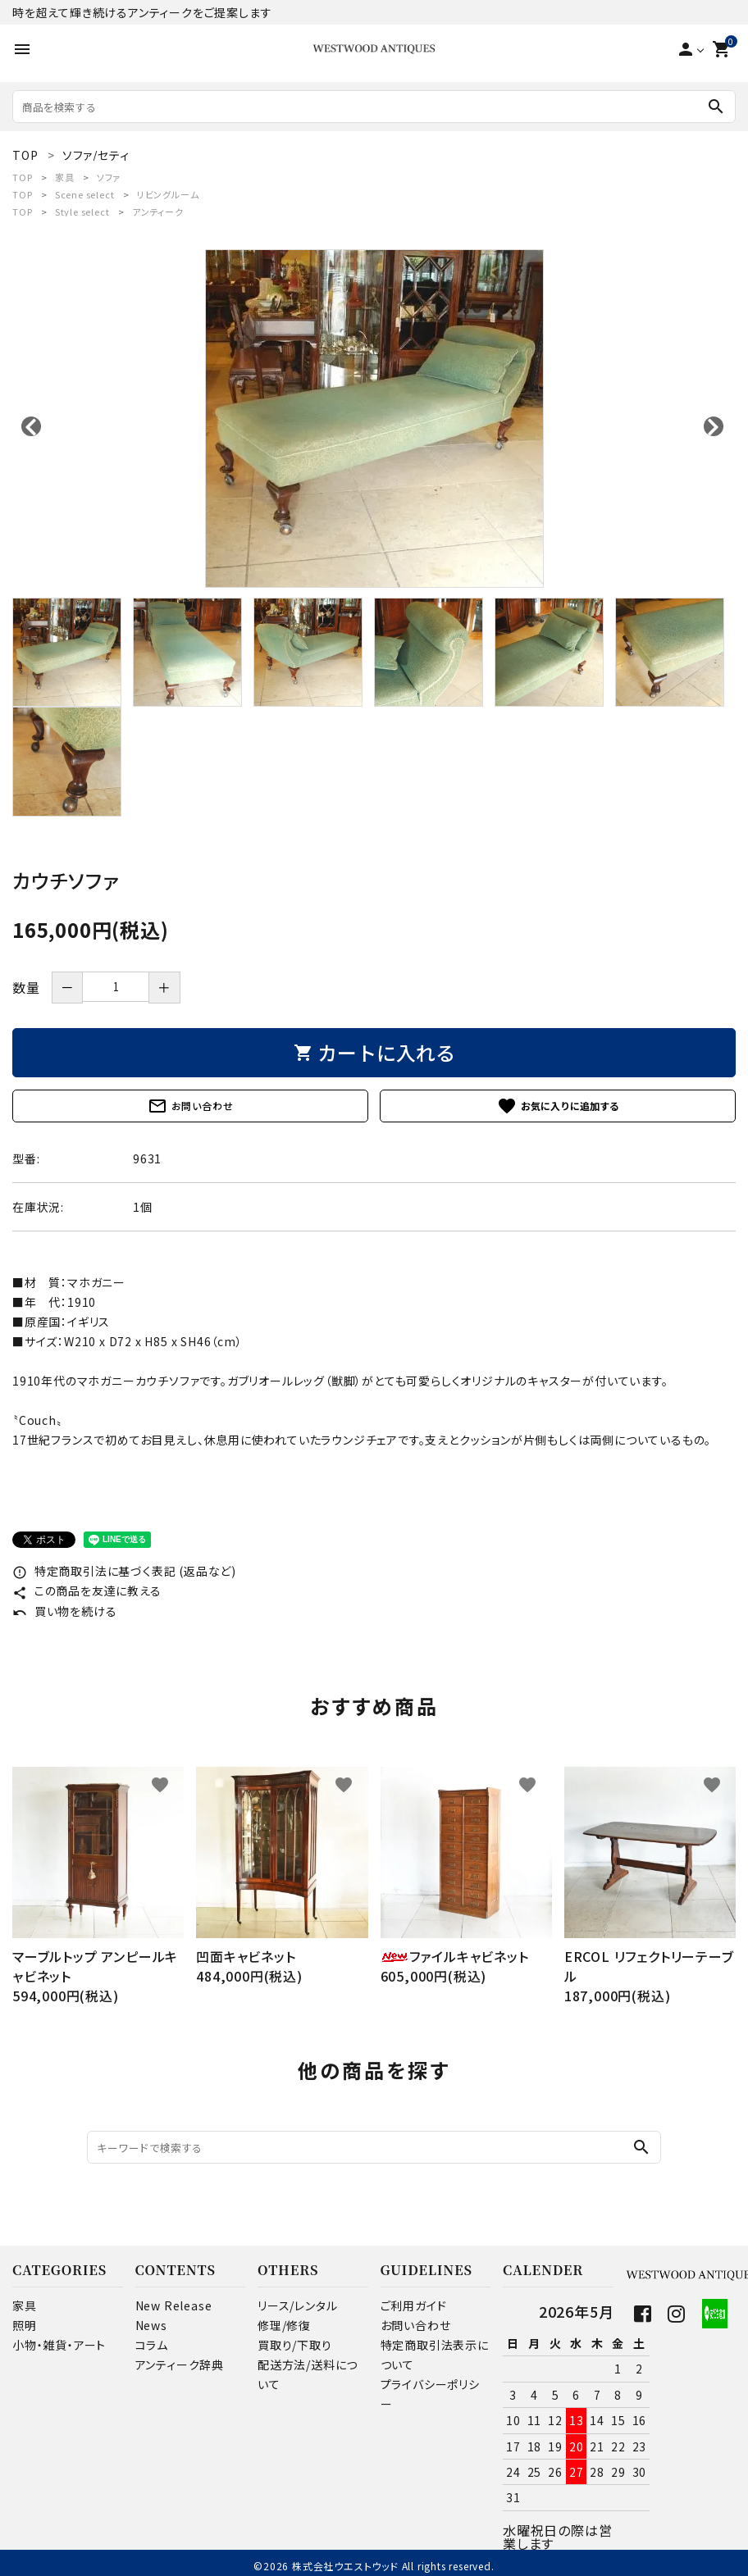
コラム (151, 2345)
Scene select (85, 194)
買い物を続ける (64, 1611)
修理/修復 (284, 2325)
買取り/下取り (295, 2345)
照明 (24, 2325)
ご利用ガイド (414, 2305)
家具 (65, 177)
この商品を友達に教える (87, 1590)
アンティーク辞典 (179, 2364)
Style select (82, 211)
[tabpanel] (374, 418)
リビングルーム (168, 194)
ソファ (109, 177)
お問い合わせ (191, 1106)
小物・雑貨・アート (59, 2345)
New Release (173, 2305)
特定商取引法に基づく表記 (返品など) (124, 1571)
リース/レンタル (297, 2305)
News (151, 2325)
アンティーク (158, 211)
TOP (22, 177)
